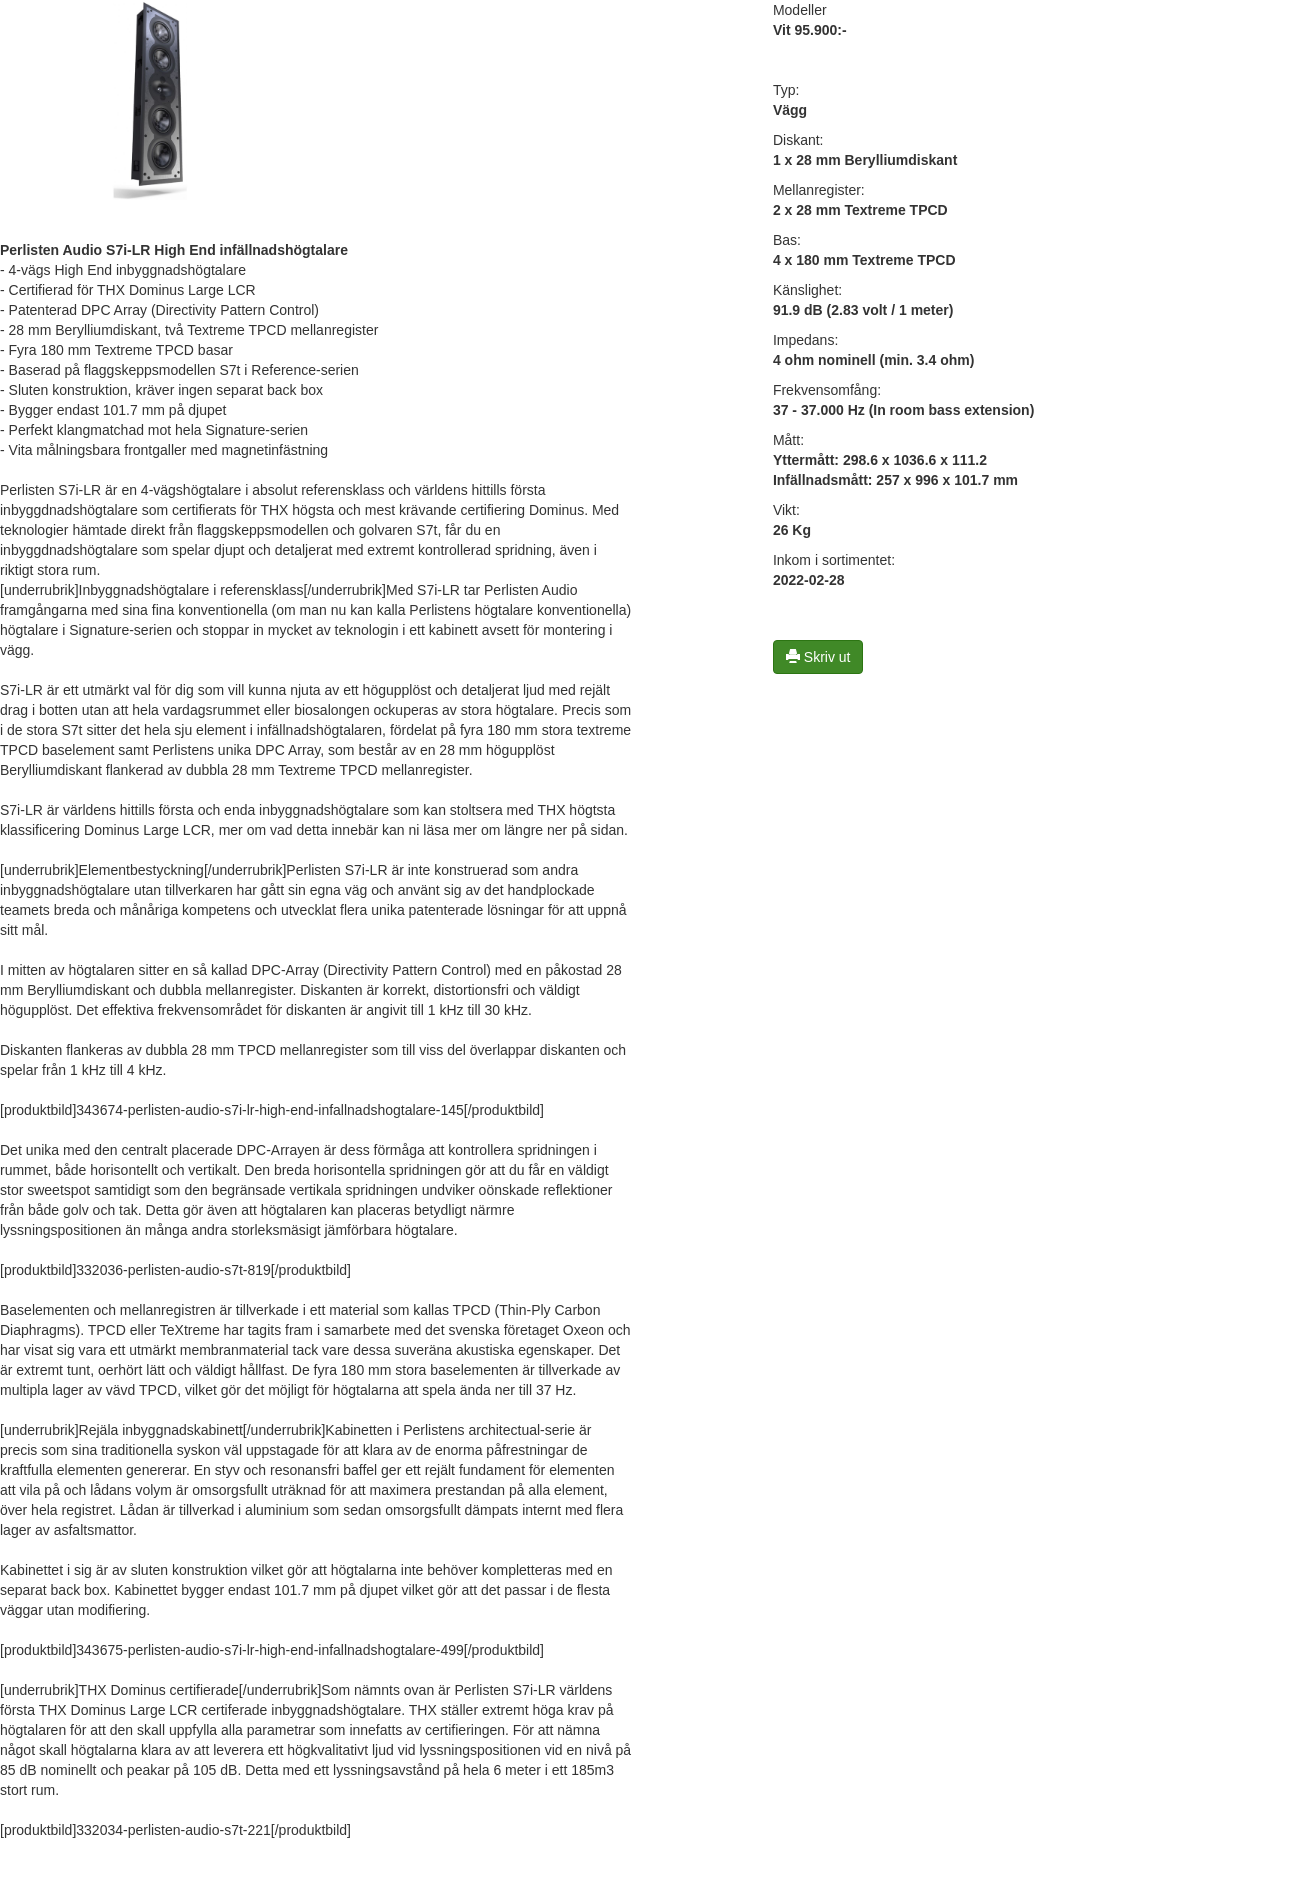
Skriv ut (818, 657)
